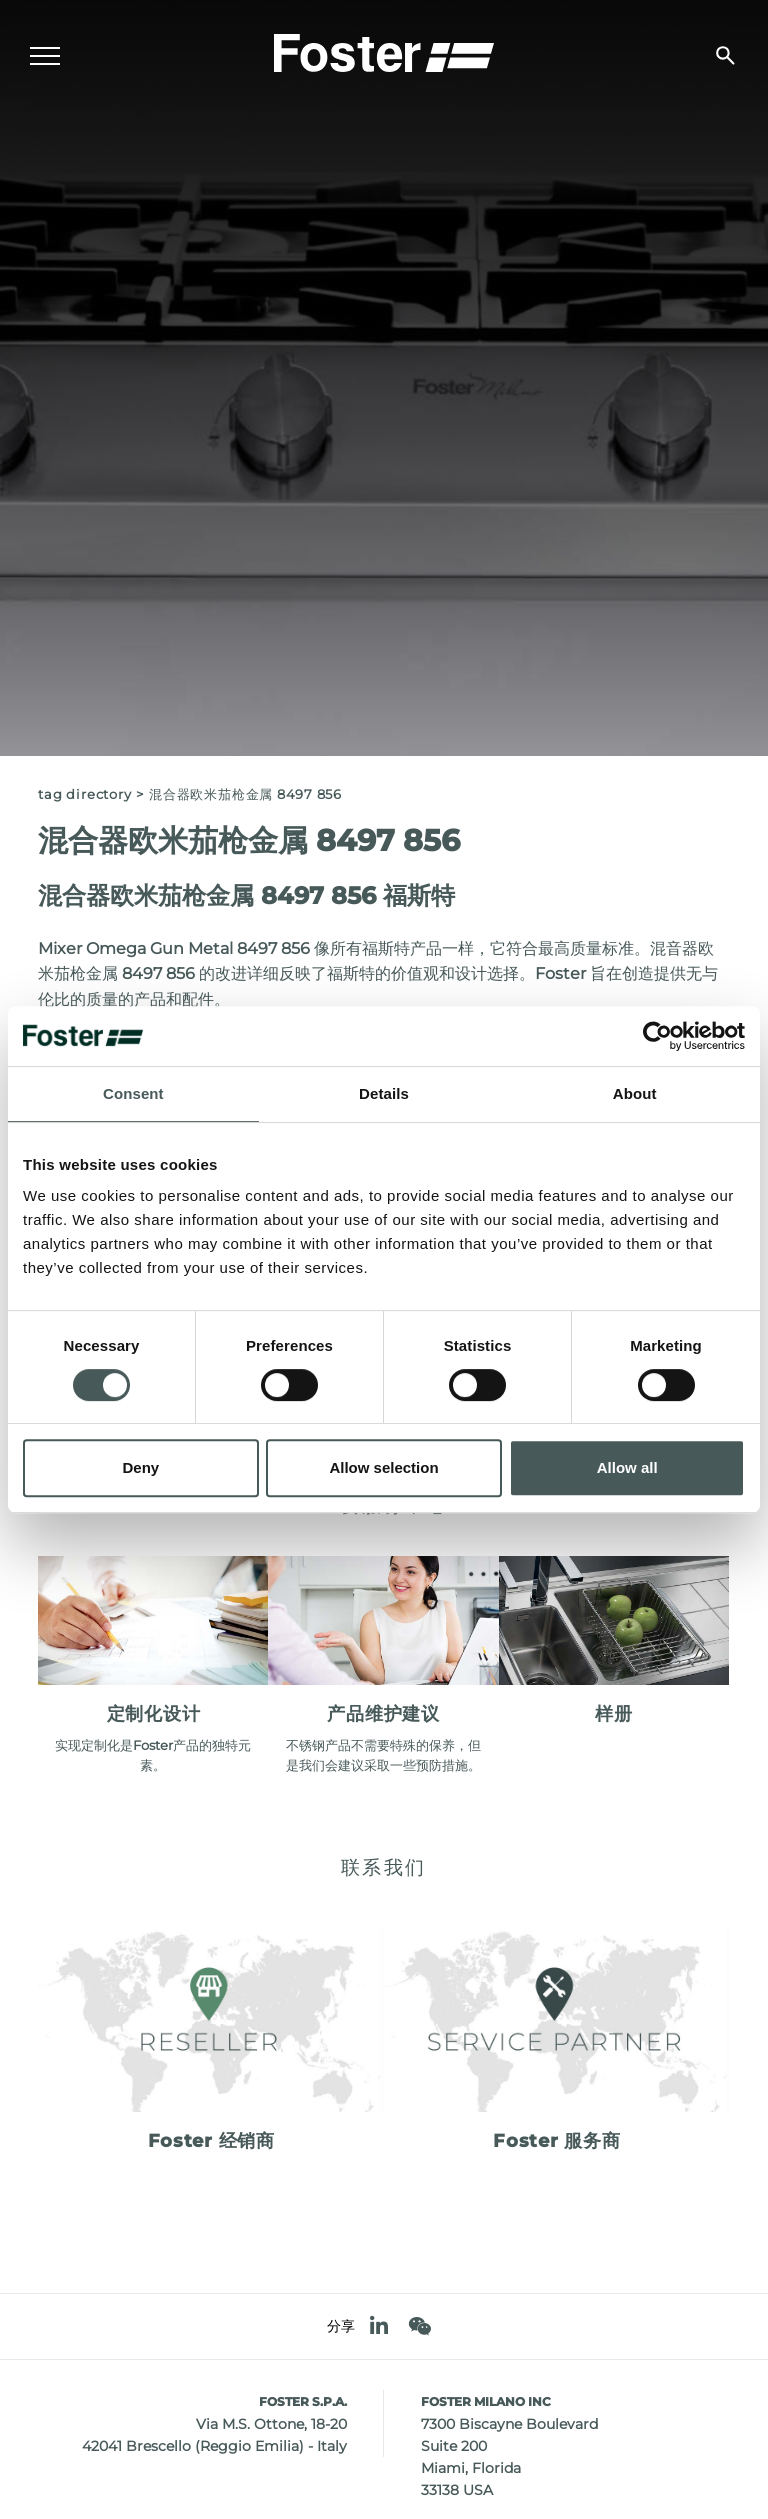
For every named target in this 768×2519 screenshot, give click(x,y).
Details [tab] (384, 1093)
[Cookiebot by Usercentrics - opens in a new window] (657, 1036)
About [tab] (635, 1093)
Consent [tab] (133, 1093)
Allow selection (383, 1467)
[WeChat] (419, 2326)
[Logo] (384, 51)
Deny (140, 1467)
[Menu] (45, 56)
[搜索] (725, 55)
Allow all (627, 1467)
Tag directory (84, 794)
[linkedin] (379, 2326)
